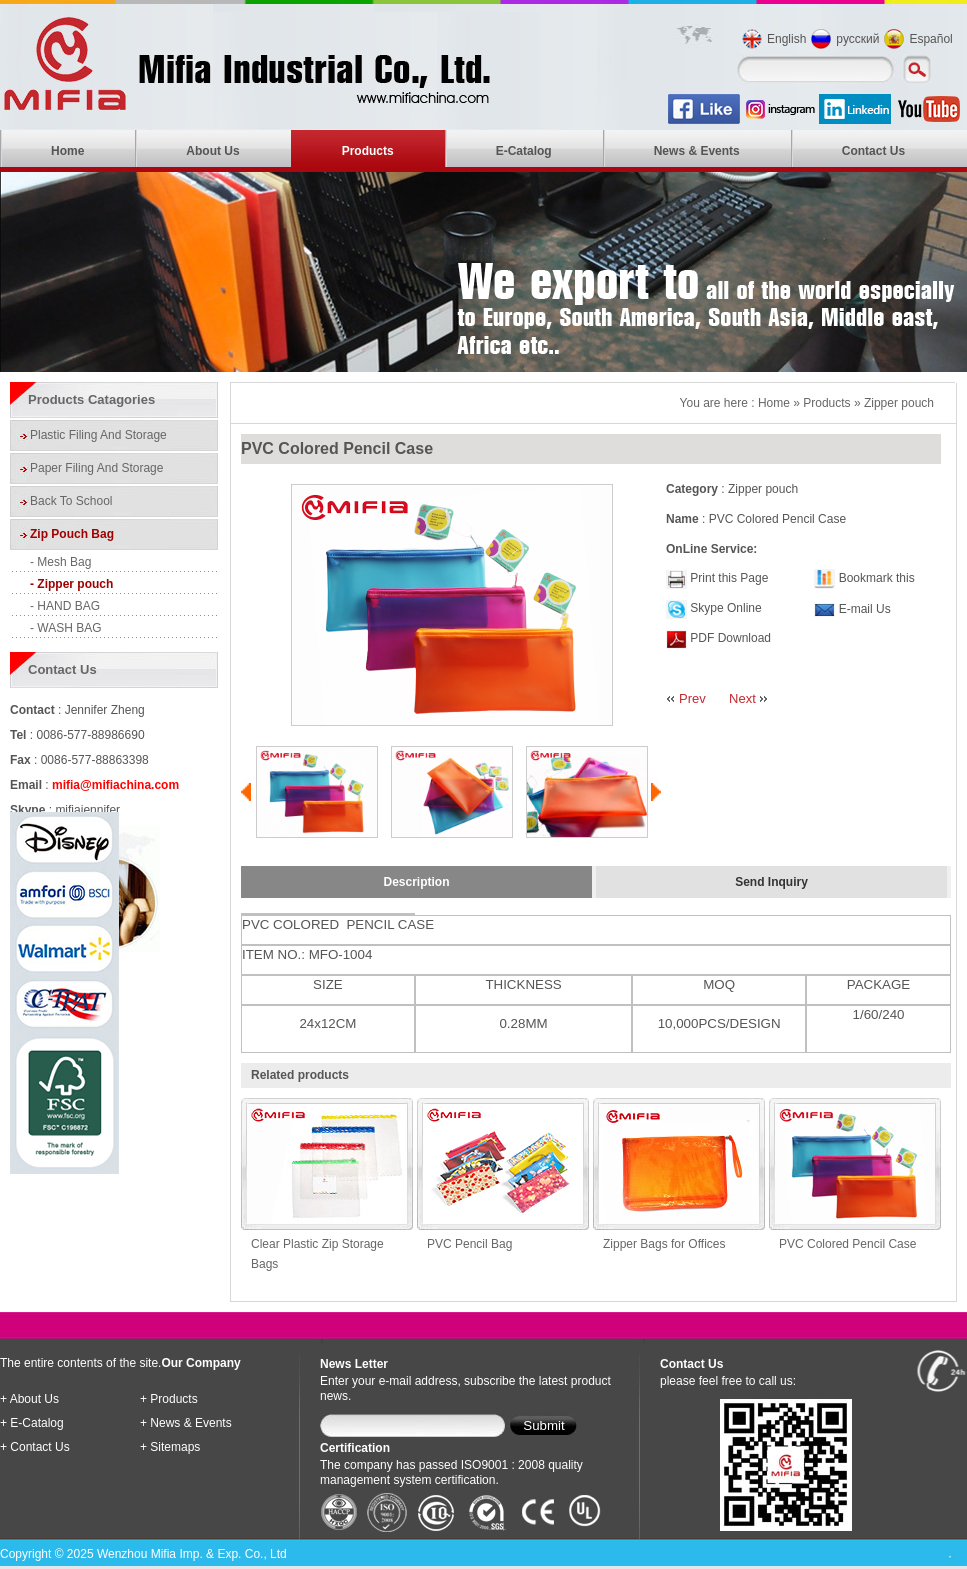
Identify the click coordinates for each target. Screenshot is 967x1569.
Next (742, 698)
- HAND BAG (65, 606)
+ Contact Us (35, 1447)
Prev (692, 698)
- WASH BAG (66, 628)
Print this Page (729, 578)
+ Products (169, 1399)
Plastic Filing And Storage (98, 435)
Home (67, 151)
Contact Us (873, 151)
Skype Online (725, 608)
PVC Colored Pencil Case (847, 1244)
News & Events (697, 151)
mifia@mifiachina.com (115, 785)
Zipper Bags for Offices (664, 1244)
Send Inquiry (771, 882)
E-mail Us (865, 609)
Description (416, 882)
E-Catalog (524, 151)
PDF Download (729, 638)
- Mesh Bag (60, 562)
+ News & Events (186, 1423)
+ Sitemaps (170, 1447)
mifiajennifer (87, 810)
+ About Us (29, 1399)
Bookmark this (877, 578)
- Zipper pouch (71, 584)
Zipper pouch (899, 403)
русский (857, 39)
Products (368, 151)
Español (930, 39)
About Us (212, 151)
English (786, 39)
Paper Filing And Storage (96, 468)
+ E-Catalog (32, 1423)
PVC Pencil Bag (469, 1244)
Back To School (71, 501)
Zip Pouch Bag (72, 534)
